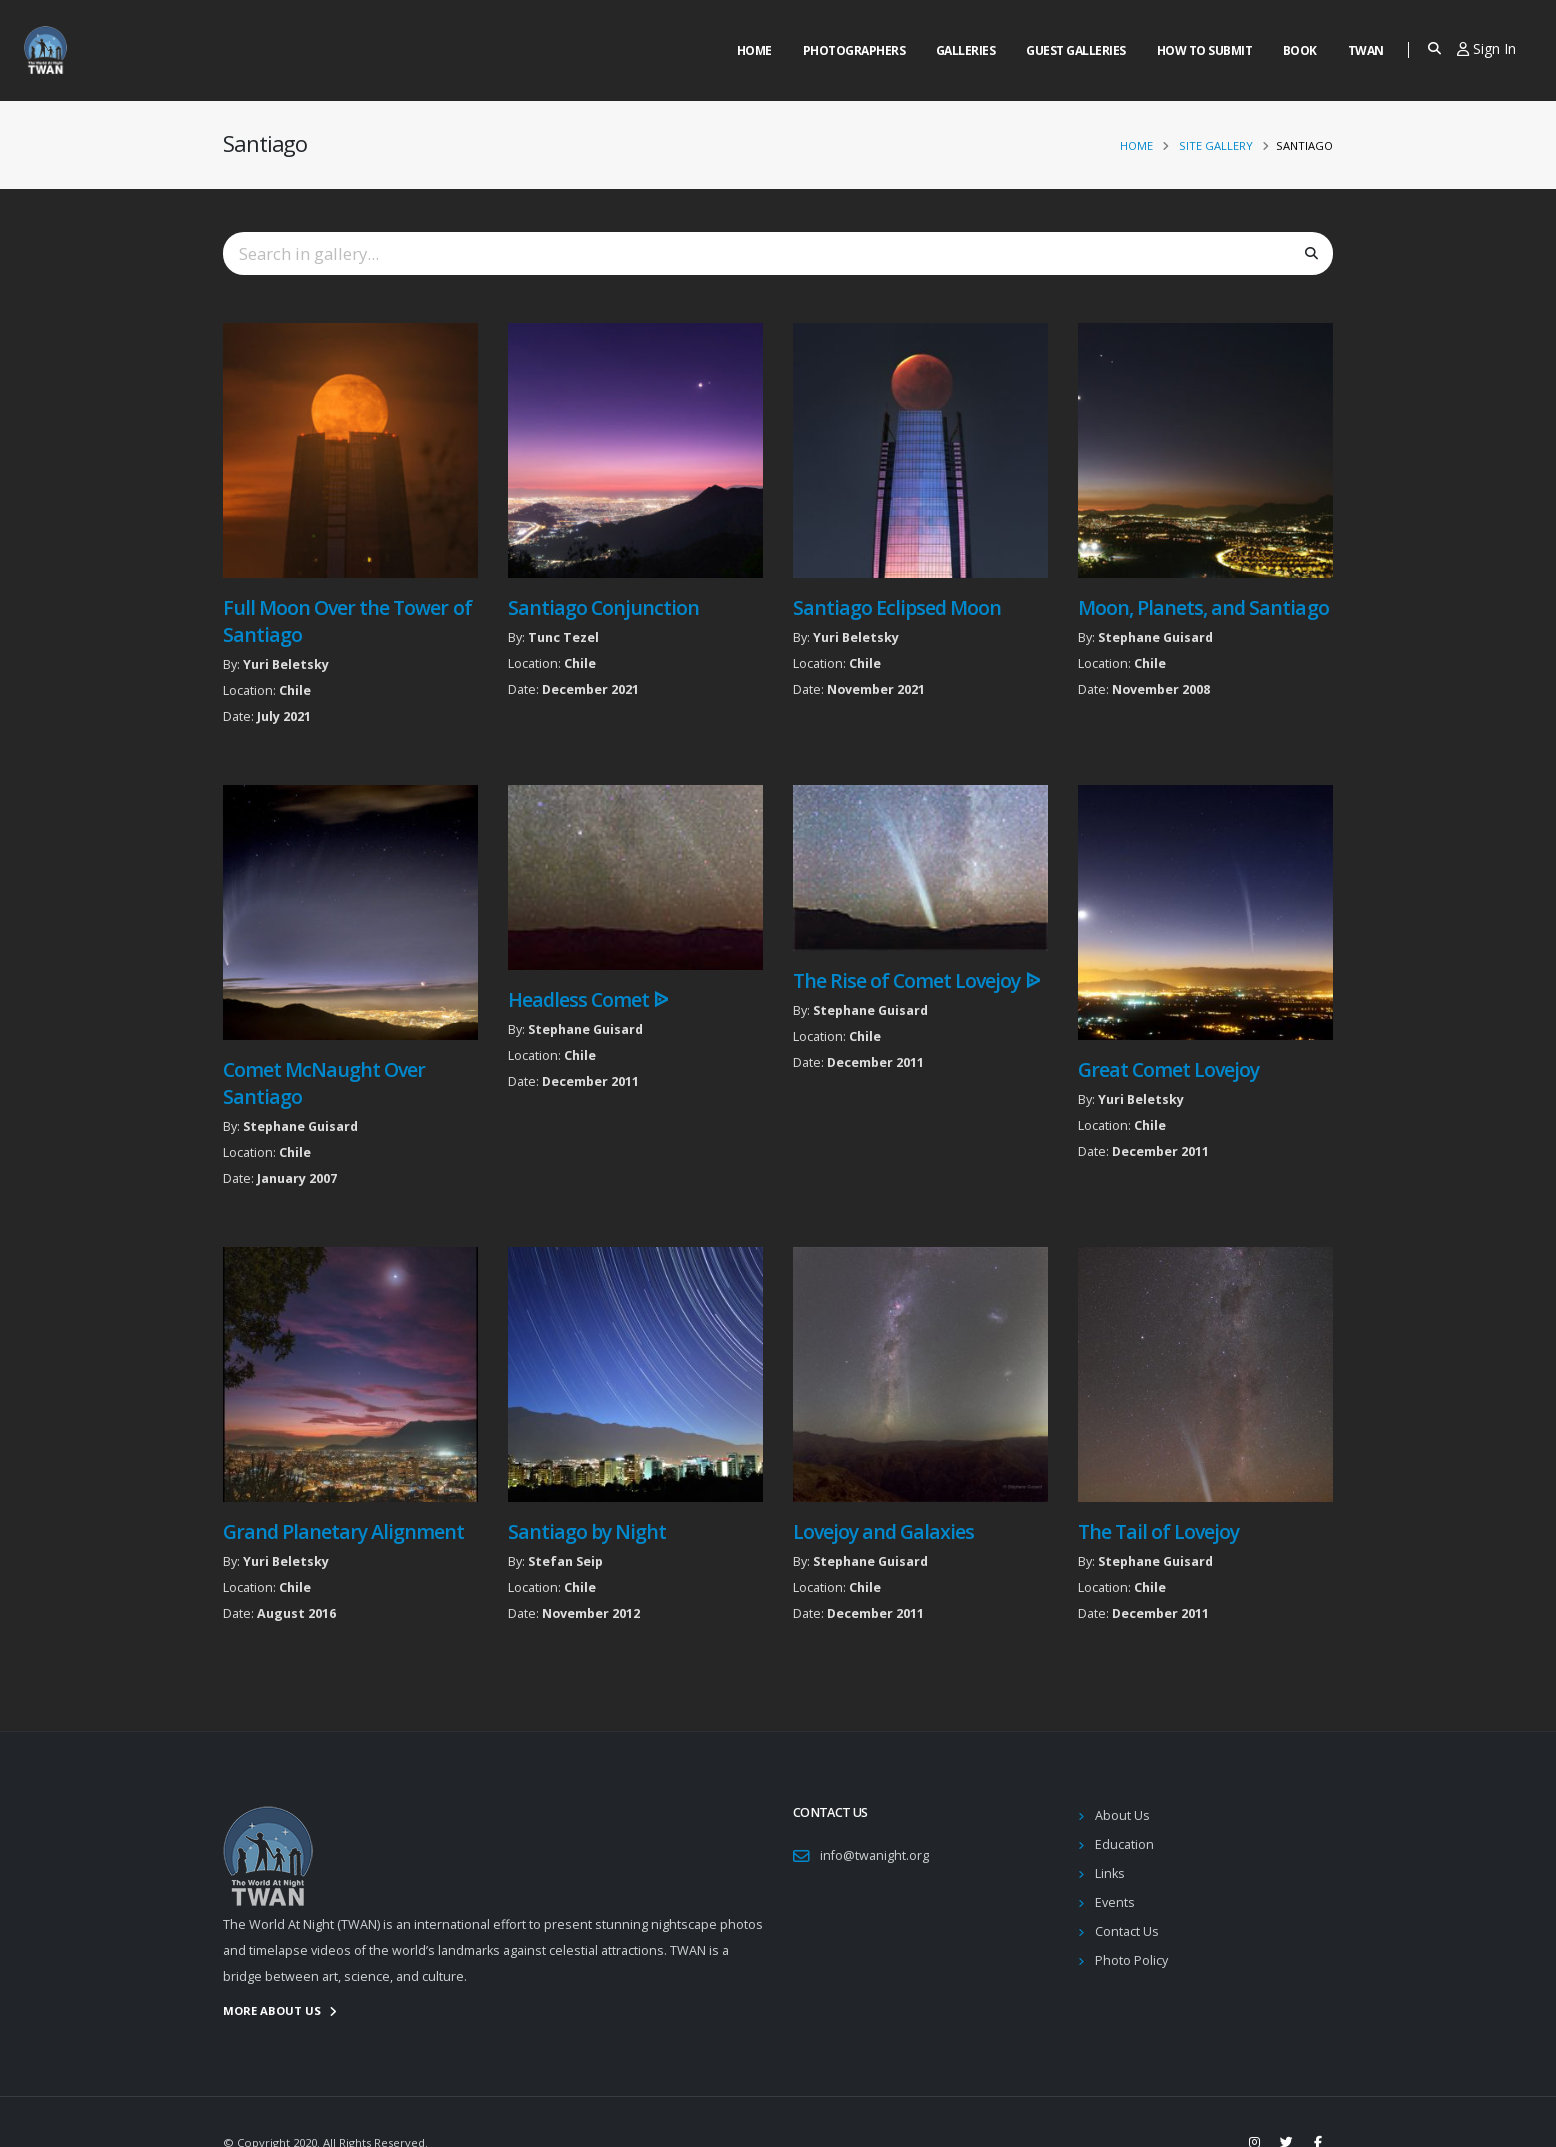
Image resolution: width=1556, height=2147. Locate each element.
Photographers (854, 50)
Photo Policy (1131, 1960)
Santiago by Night (587, 1531)
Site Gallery (1216, 145)
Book (1300, 50)
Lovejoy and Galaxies (883, 1531)
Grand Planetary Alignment (344, 1531)
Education (1124, 1844)
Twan (1366, 50)
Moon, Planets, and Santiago (1203, 607)
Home (754, 50)
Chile (295, 690)
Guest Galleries (1076, 50)
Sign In (1486, 48)
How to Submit (1205, 50)
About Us (1122, 1815)
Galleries (966, 50)
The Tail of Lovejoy (1158, 1531)
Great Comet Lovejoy (1168, 1069)
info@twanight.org (874, 1855)
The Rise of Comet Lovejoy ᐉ (916, 980)
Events (1115, 1902)
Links (1110, 1873)
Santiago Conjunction (603, 607)
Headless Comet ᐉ (587, 999)
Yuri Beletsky (286, 664)
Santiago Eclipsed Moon (897, 607)
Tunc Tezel (563, 637)
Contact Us (1127, 1931)
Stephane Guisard (1155, 637)
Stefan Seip (565, 1561)
